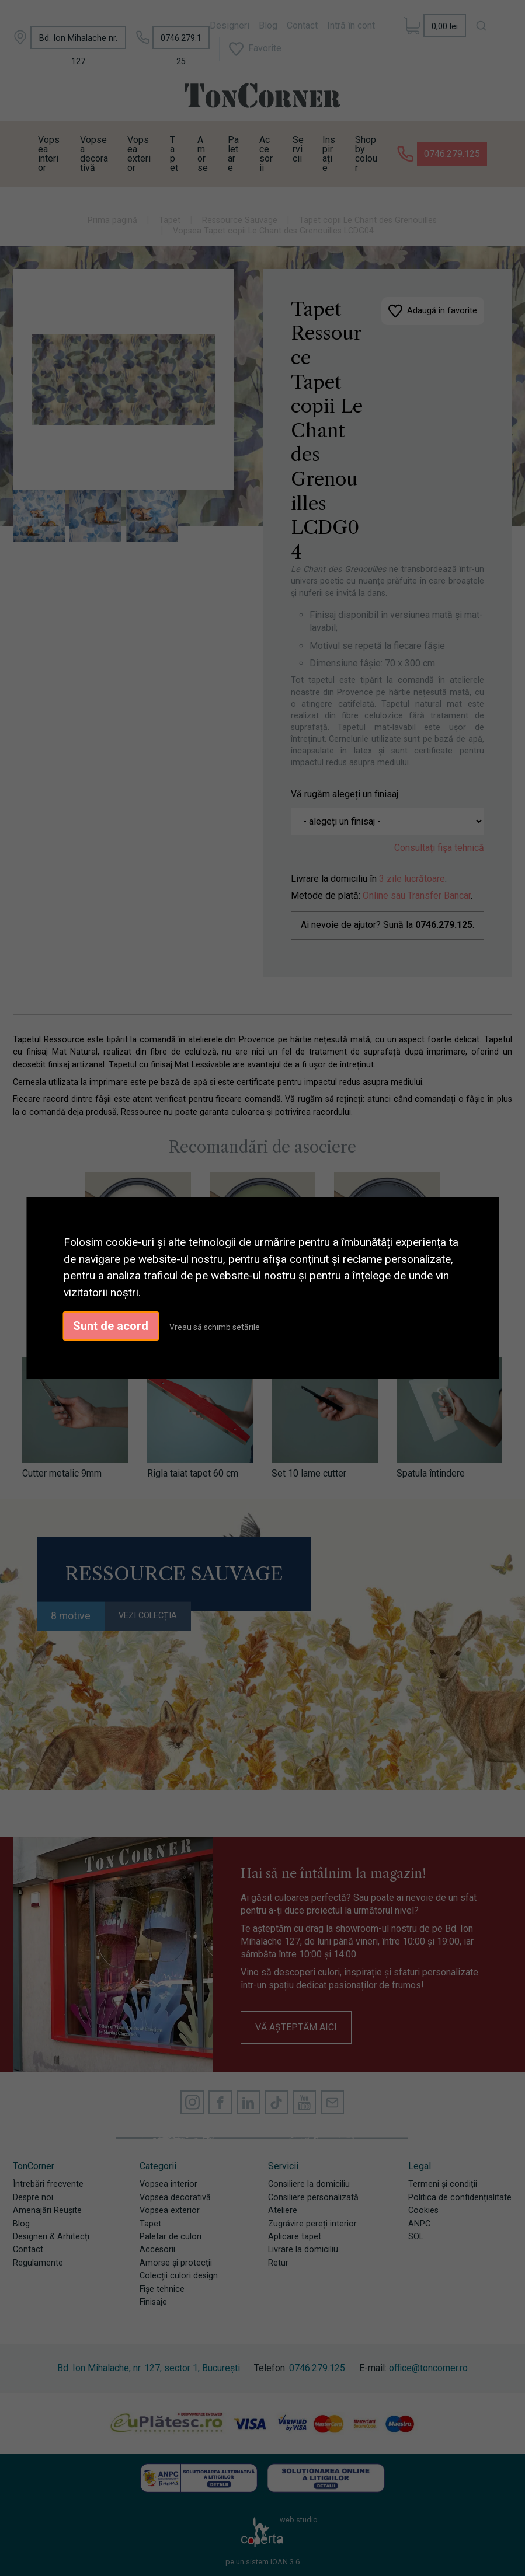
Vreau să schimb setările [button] (214, 1327)
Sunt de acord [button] (110, 1326)
